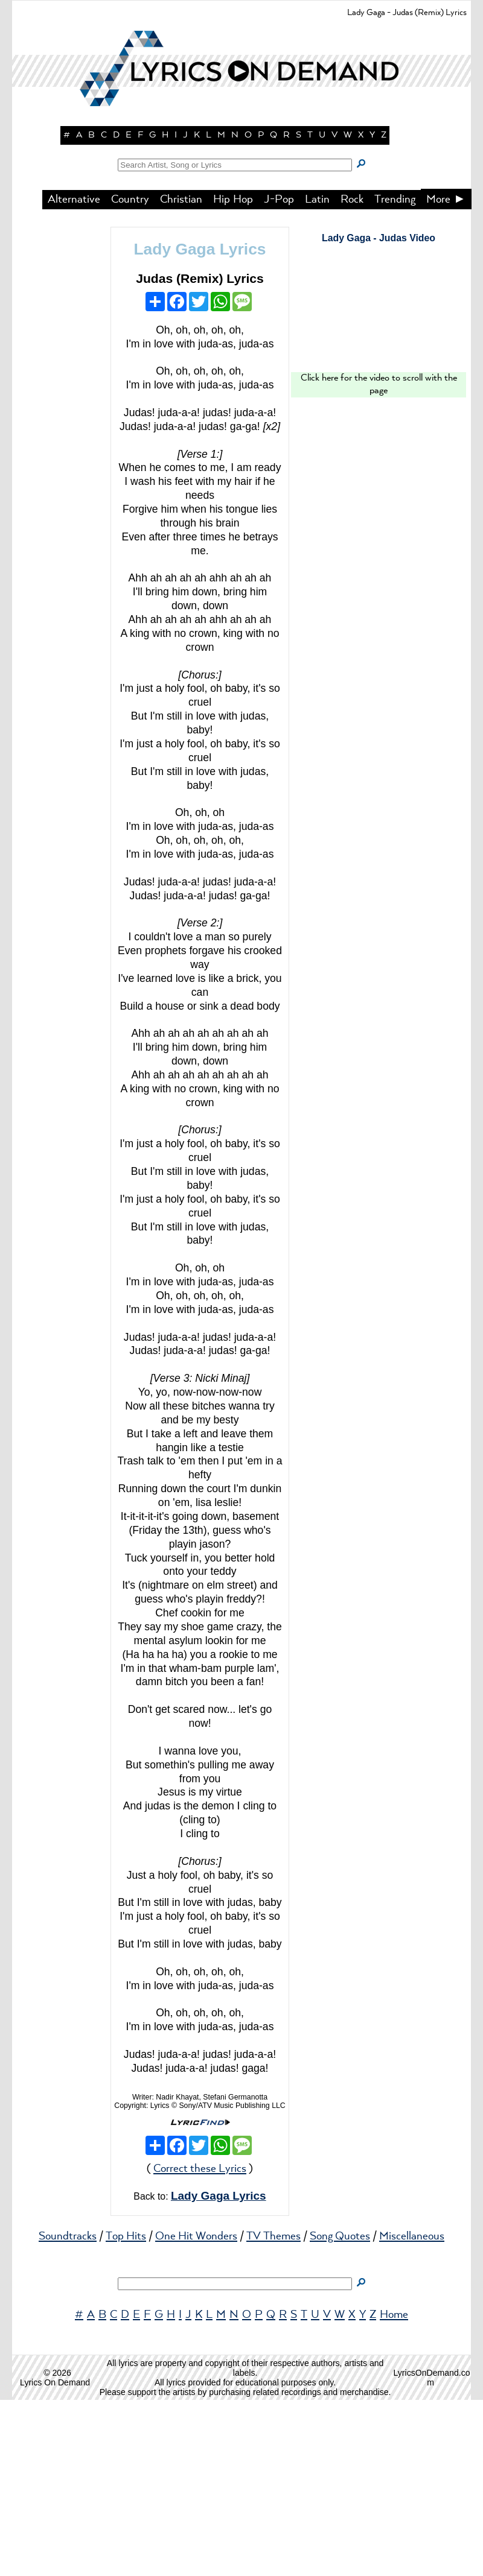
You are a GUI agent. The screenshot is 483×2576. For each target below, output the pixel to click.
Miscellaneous (411, 2412)
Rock (352, 376)
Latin (317, 376)
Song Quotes (340, 2412)
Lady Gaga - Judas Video (378, 414)
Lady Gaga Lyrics (199, 425)
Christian (181, 376)
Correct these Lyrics (199, 2345)
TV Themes (273, 2412)
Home (394, 2491)
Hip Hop (233, 376)
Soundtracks (68, 2412)
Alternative (74, 376)
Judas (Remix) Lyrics (200, 454)
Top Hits (126, 2412)
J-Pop (279, 376)
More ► (446, 376)
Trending (394, 376)
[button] (241, 211)
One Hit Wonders (196, 2412)
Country (130, 376)
